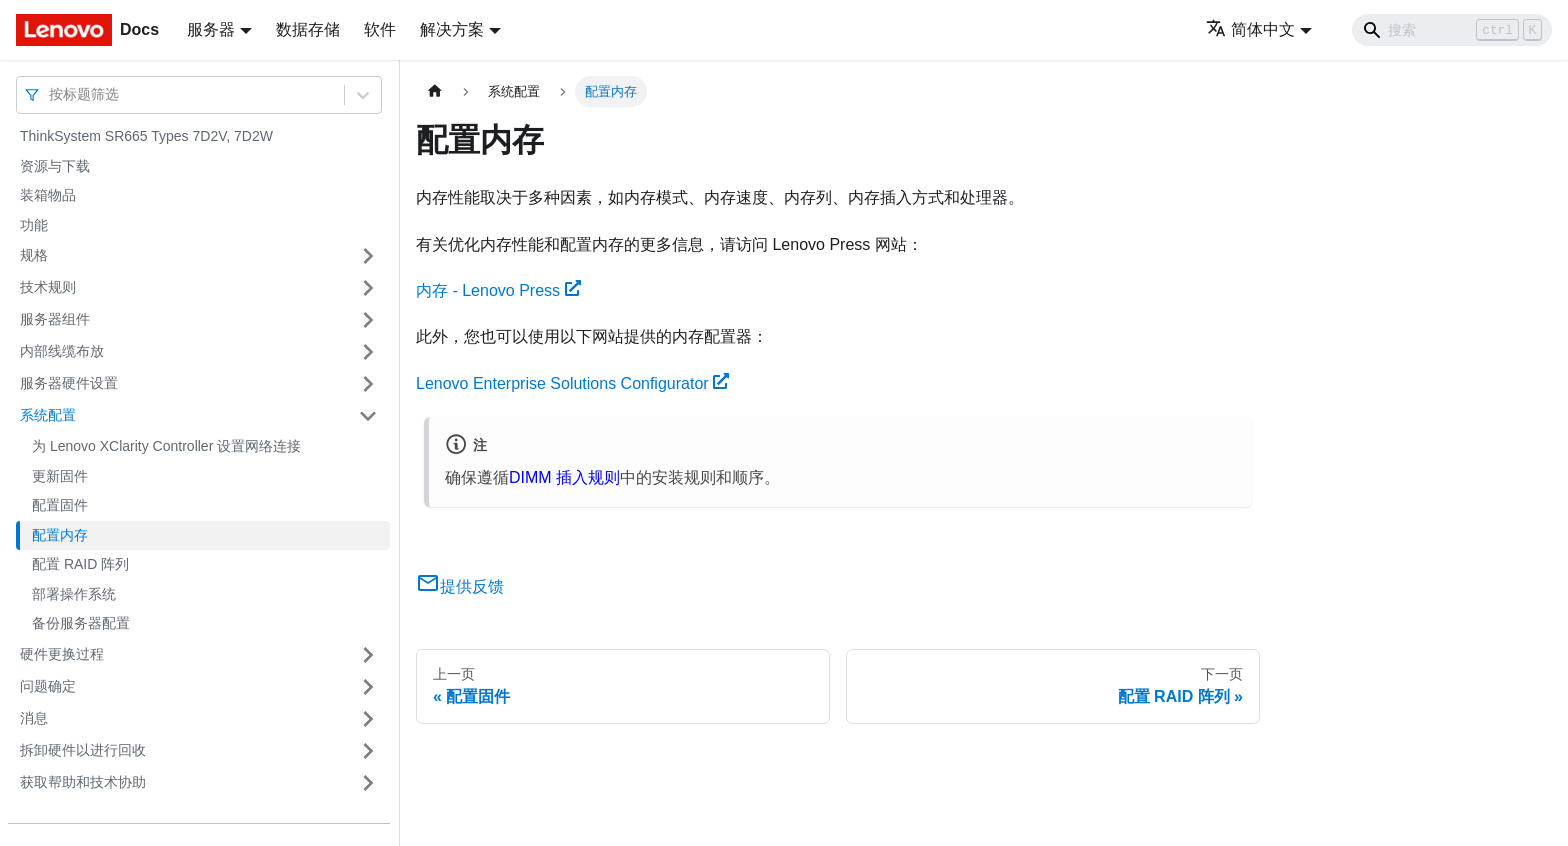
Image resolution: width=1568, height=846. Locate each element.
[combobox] (51, 94)
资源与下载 (55, 166)
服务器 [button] (211, 29)
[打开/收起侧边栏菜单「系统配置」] (368, 416)
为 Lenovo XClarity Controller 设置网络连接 (166, 446)
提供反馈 (460, 586)
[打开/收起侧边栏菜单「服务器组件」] (368, 320)
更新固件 (60, 476)
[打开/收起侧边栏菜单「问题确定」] (368, 687)
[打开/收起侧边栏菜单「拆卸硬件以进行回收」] (368, 751)
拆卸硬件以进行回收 (83, 750)
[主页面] (435, 91)
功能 (34, 225)
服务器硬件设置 (69, 383)
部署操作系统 (74, 594)
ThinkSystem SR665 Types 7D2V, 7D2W (146, 136)
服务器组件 (55, 319)
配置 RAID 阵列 (80, 564)
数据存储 (308, 29)
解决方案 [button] (452, 29)
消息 (34, 718)
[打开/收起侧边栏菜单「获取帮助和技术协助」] (368, 783)
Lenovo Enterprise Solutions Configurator (572, 383)
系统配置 (48, 415)
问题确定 (48, 686)
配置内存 (60, 535)
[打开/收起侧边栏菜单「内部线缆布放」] (368, 352)
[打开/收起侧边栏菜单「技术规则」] (368, 288)
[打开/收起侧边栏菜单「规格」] (368, 256)
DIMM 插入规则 (564, 477)
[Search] (1452, 30)
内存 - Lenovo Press (498, 290)
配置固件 (60, 505)
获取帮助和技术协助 (83, 782)
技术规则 (48, 287)
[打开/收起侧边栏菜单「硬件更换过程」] (368, 655)
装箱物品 (48, 195)
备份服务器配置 (81, 623)
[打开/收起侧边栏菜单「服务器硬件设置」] (368, 384)
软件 (380, 29)
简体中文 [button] (1250, 29)
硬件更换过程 (62, 654)
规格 (34, 255)
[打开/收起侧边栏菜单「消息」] (368, 719)
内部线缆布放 (62, 351)
